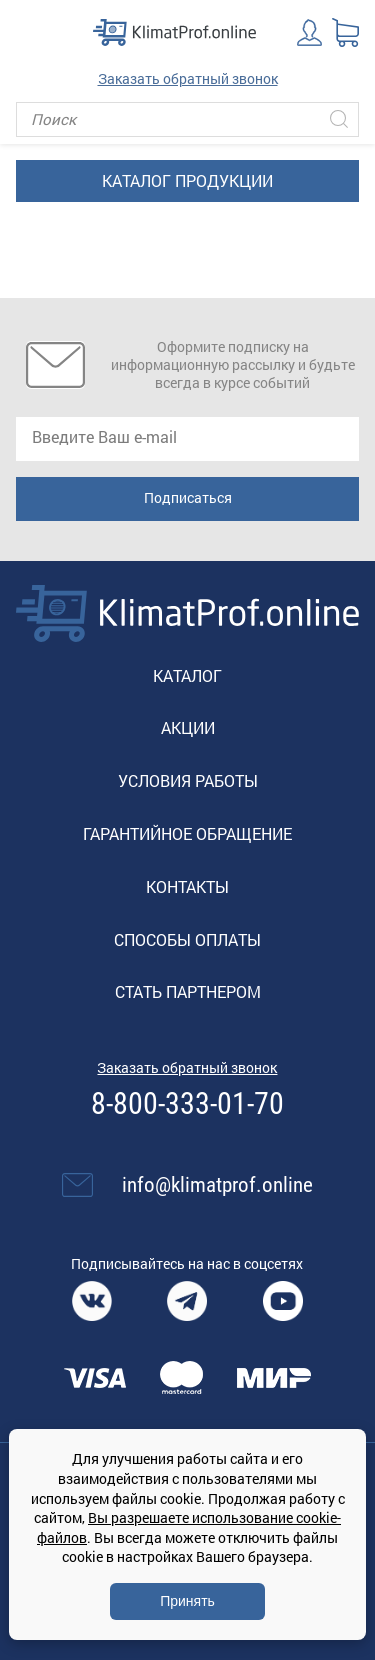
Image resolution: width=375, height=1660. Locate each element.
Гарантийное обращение (187, 833)
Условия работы (188, 780)
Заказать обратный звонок (188, 78)
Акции (188, 727)
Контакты (187, 886)
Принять (187, 1601)
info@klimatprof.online (217, 1185)
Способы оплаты (187, 939)
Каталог (187, 675)
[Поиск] (187, 119)
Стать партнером (188, 991)
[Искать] (339, 119)
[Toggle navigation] (30, 32)
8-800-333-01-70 (187, 1104)
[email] (187, 439)
